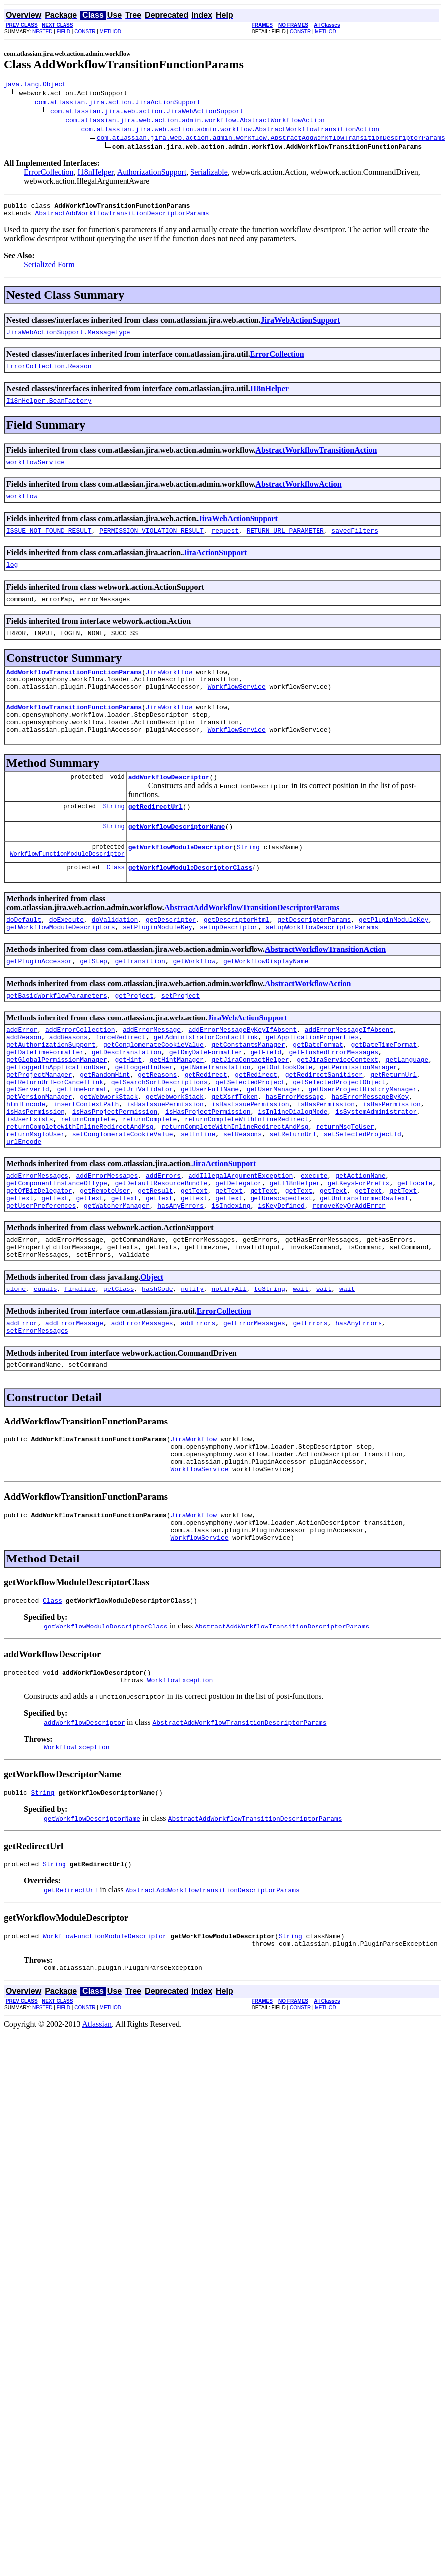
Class (116, 902)
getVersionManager (39, 1153)
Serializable (209, 173)
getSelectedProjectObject (339, 1135)
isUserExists (29, 1179)
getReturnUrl (393, 1126)
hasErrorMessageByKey (370, 1153)
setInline (198, 1197)
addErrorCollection (80, 1072)
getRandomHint (105, 1126)
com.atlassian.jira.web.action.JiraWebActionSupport (147, 112)
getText (194, 1260)
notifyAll (229, 1367)
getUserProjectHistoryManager (363, 1144)
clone (16, 1367)
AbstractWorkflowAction (298, 494)
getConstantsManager (248, 1090)
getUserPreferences (41, 1278)
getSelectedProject (250, 1135)
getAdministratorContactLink (205, 1081)
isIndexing (230, 1278)
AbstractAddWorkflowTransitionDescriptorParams (122, 217)
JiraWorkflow (169, 690)
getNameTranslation (215, 1117)
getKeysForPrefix (358, 1251)
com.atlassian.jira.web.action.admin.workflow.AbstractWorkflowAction (195, 121)
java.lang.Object (35, 85)
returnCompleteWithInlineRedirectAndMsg (79, 1188)
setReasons (242, 1197)
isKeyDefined (281, 1278)
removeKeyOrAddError (348, 1278)
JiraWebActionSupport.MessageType (68, 337)
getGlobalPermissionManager (56, 1108)
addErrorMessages (37, 1242)
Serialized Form (49, 269)
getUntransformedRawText (364, 1269)
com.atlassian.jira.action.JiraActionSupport (118, 103)
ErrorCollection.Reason (49, 373)
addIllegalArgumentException (241, 1242)
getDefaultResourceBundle (161, 1251)
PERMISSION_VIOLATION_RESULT (151, 543)
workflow (21, 507)
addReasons (68, 1081)
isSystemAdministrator (376, 1170)
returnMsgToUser (345, 1188)
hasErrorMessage (295, 1153)
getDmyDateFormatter (206, 1099)
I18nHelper (95, 173)
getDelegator (238, 1251)
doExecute (66, 956)
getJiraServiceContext (337, 1108)
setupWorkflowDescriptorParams (322, 965)
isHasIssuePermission (165, 1161)
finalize (79, 1367)
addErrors (163, 1242)
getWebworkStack (109, 1153)
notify (192, 1367)
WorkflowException (180, 1780)
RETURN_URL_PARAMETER (285, 543)
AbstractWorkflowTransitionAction (316, 459)
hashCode (157, 1367)
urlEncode (23, 1206)
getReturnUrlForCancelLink (54, 1135)
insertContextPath (86, 1161)
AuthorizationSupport (152, 173)
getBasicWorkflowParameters (56, 1036)
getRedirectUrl (155, 837)
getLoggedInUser (144, 1117)
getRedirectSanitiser (324, 1126)
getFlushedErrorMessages (333, 1099)
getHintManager (177, 1108)
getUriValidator (144, 1144)
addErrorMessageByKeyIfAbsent (243, 1072)
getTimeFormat (82, 1144)
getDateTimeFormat (384, 1090)
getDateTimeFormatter (45, 1099)
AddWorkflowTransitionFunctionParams (74, 690)
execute (314, 1242)
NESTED (42, 31)
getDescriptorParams (314, 956)
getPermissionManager (358, 1117)
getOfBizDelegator (39, 1260)
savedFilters (354, 543)
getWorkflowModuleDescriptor (180, 881)
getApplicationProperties (312, 1081)
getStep (93, 1001)
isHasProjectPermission (115, 1170)
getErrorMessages (254, 1403)
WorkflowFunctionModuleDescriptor (67, 889)
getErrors (310, 1403)
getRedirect (206, 1126)
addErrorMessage (152, 1072)
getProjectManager (39, 1126)
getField (265, 1099)
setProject (180, 1036)
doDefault (23, 956)
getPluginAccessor (39, 1001)
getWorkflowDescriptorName (176, 859)
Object (151, 1354)
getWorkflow (194, 1001)
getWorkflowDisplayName (266, 1001)
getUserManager (274, 1144)
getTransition (140, 1001)
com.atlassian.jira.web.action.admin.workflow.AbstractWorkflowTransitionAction (230, 130)
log (12, 579)
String (113, 837)
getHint (128, 1108)
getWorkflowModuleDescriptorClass (190, 902)
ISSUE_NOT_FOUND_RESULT (49, 543)
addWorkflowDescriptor (169, 806)
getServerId (27, 1144)
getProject (134, 1036)
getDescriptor (171, 956)
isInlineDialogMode (292, 1170)
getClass (118, 1367)
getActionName (360, 1242)
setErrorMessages (37, 1412)
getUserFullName (210, 1144)
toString (269, 1367)
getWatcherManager (117, 1278)
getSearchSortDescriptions (159, 1135)
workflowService (35, 472)
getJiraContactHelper (250, 1108)
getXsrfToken (234, 1153)
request (225, 543)
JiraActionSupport (215, 566)
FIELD (63, 31)
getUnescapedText (282, 1269)
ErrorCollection (48, 173)
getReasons (157, 1126)
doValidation (115, 956)
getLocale (414, 1251)
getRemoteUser (105, 1260)
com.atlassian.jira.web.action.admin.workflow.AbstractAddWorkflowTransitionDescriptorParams (271, 139)
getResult (155, 1260)
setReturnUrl (292, 1197)
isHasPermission (326, 1161)
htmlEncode (25, 1161)
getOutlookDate (285, 1117)
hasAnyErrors (180, 1278)
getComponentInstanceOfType (56, 1251)
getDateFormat (318, 1090)
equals (45, 1367)
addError (21, 1072)
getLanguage (407, 1108)
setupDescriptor (229, 965)
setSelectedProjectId (362, 1197)
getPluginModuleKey (393, 956)
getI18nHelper (294, 1251)
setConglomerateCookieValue (122, 1197)
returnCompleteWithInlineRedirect (247, 1179)
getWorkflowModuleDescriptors (60, 965)
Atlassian (97, 2134)
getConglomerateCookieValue (153, 1090)
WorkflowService (237, 708)
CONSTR (84, 31)
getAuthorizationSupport (50, 1090)
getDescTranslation (126, 1099)
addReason (23, 1081)
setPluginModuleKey (157, 965)
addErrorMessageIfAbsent (349, 1072)
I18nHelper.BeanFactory (49, 409)
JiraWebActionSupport (300, 324)
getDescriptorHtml (237, 956)
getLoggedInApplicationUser (56, 1117)
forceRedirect (120, 1081)
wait (300, 1367)
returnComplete (88, 1179)
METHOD (110, 31)
